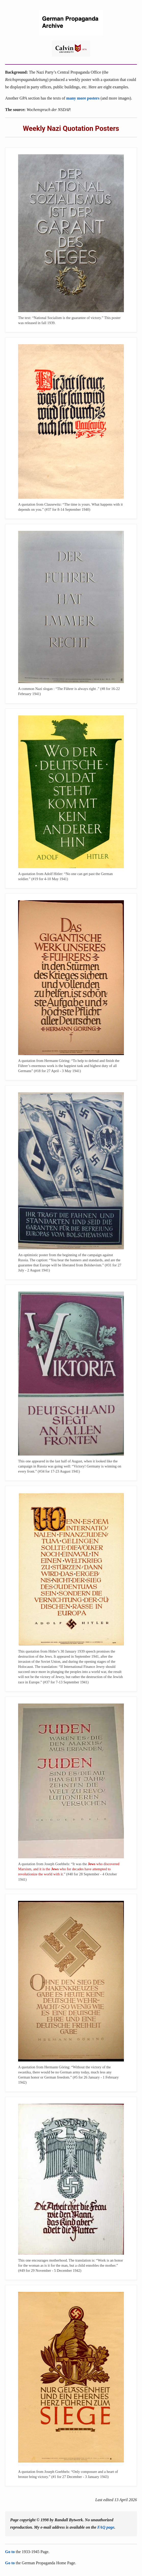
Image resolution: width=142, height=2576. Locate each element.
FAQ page (105, 2527)
